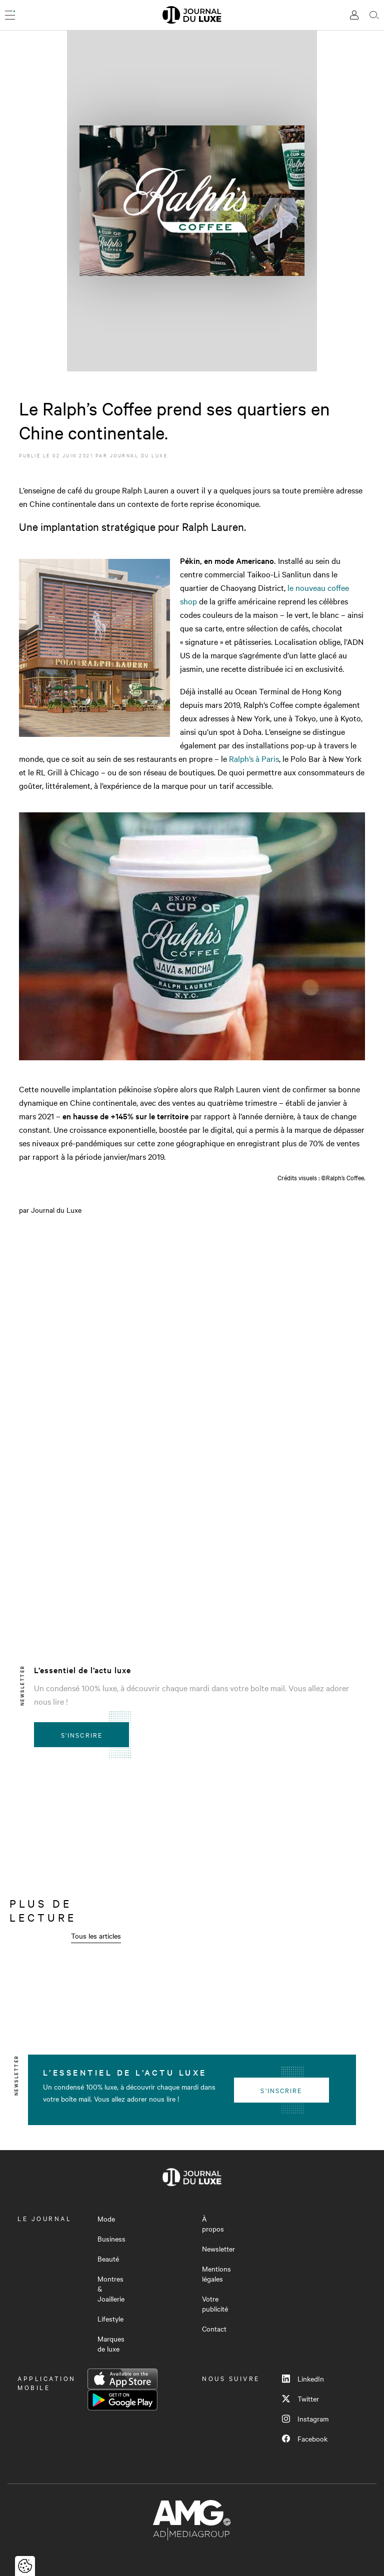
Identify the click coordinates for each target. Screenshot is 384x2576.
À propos (213, 2224)
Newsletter (218, 2249)
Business (112, 2239)
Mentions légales (216, 2274)
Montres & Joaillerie (111, 2289)
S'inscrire (81, 1734)
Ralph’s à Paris (254, 758)
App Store (123, 2379)
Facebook (305, 2439)
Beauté (108, 2259)
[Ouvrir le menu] (10, 15)
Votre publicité (215, 2304)
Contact (214, 2329)
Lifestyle (111, 2319)
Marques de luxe (111, 2344)
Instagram (305, 2419)
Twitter (300, 2399)
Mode (106, 2219)
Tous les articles (96, 1936)
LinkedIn (303, 2379)
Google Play (123, 2400)
